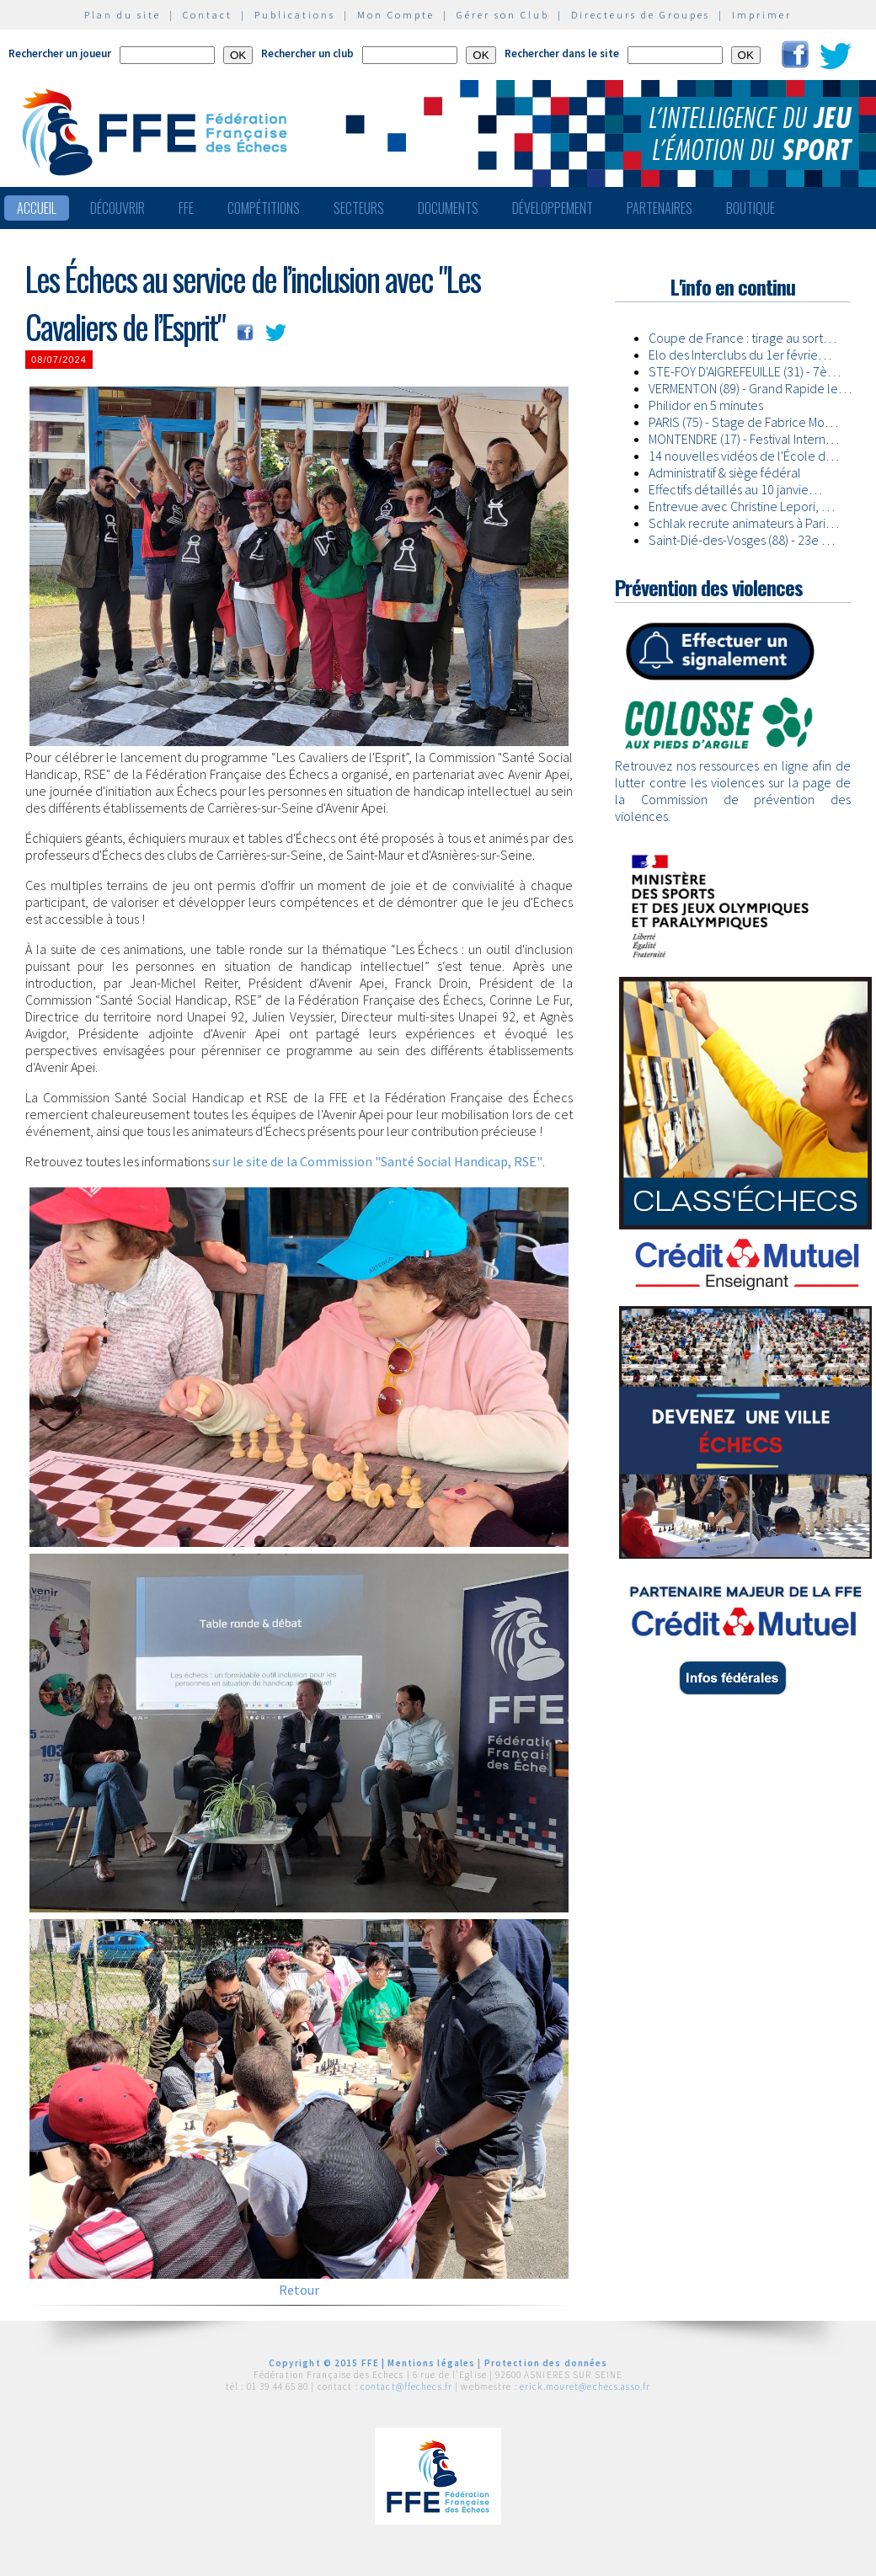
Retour (299, 2289)
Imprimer (762, 14)
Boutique (750, 208)
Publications (294, 14)
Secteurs (359, 208)
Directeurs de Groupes (640, 14)
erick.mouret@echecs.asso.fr (585, 2386)
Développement (552, 208)
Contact (207, 14)
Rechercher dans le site (562, 53)
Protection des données (546, 2363)
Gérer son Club (503, 14)
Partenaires (659, 208)
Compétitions (263, 208)
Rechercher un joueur (59, 53)
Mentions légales (431, 2363)
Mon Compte (396, 14)
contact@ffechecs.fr (406, 2386)
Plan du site (122, 14)
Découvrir (117, 208)
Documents (448, 208)
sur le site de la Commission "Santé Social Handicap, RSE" (377, 1161)
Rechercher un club (307, 53)
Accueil (36, 208)
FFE (186, 208)
